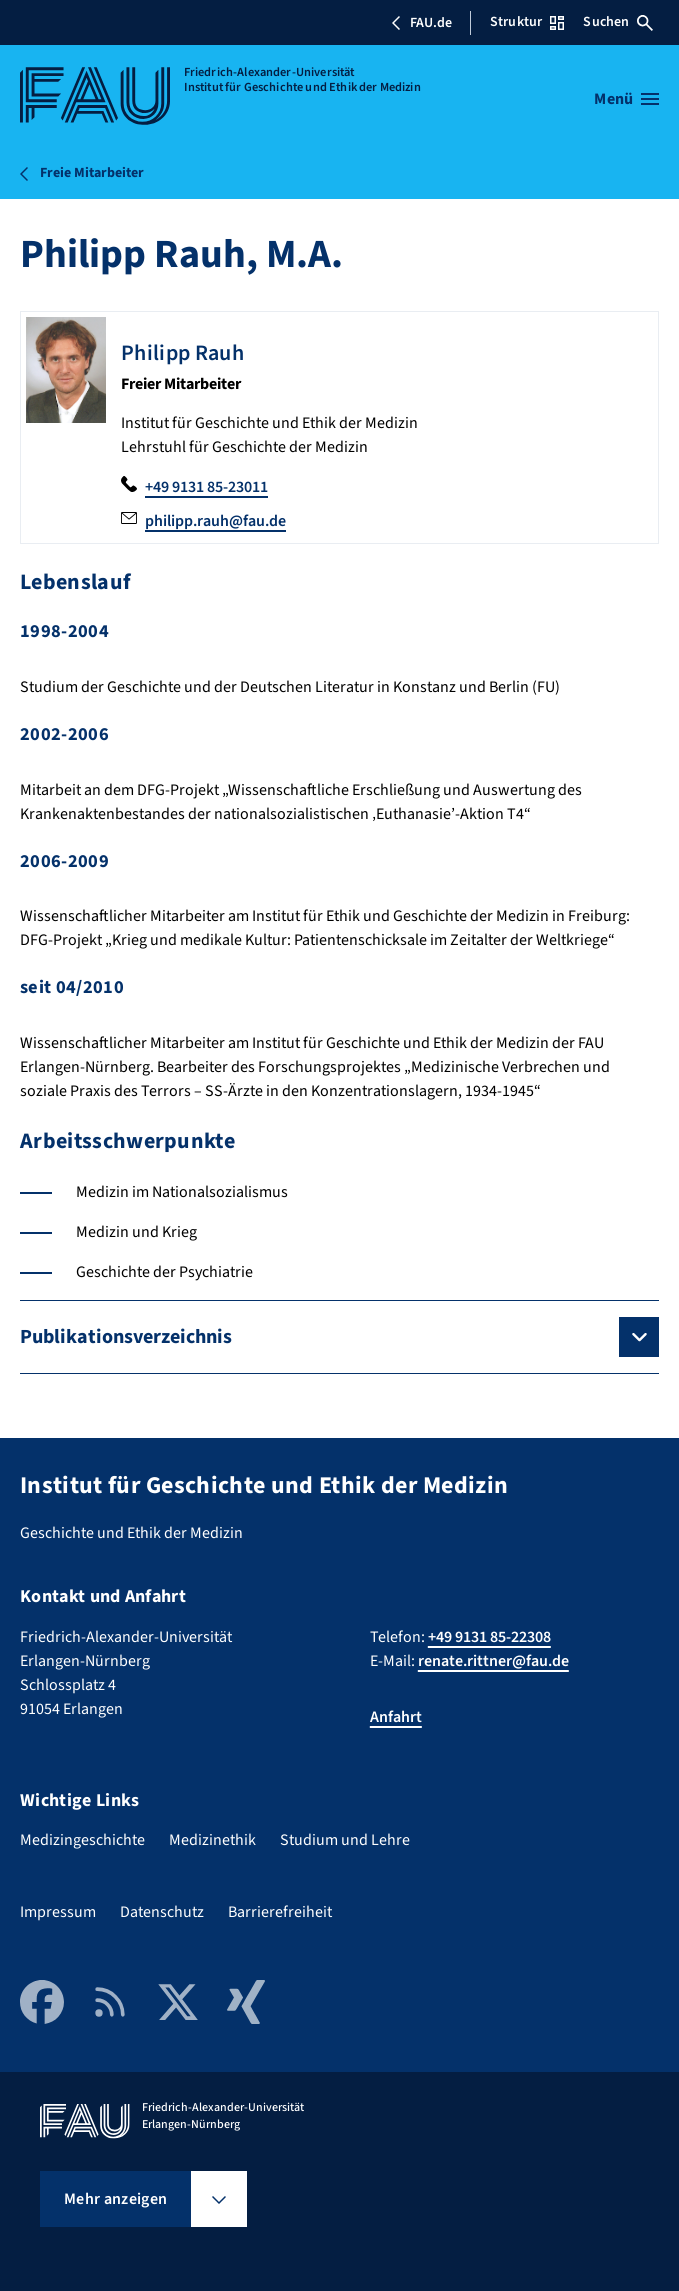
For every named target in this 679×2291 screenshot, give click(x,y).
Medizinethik (212, 1840)
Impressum (58, 1912)
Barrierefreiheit (280, 1912)
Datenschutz (162, 1912)
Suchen (618, 22)
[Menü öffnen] (626, 99)
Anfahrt (396, 1717)
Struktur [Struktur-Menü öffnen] (527, 22)
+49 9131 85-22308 (489, 1637)
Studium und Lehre (345, 1840)
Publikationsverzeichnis (126, 1337)
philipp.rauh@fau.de (215, 521)
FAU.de (421, 23)
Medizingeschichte (82, 1840)
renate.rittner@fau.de (493, 1661)
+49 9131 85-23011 (206, 487)
